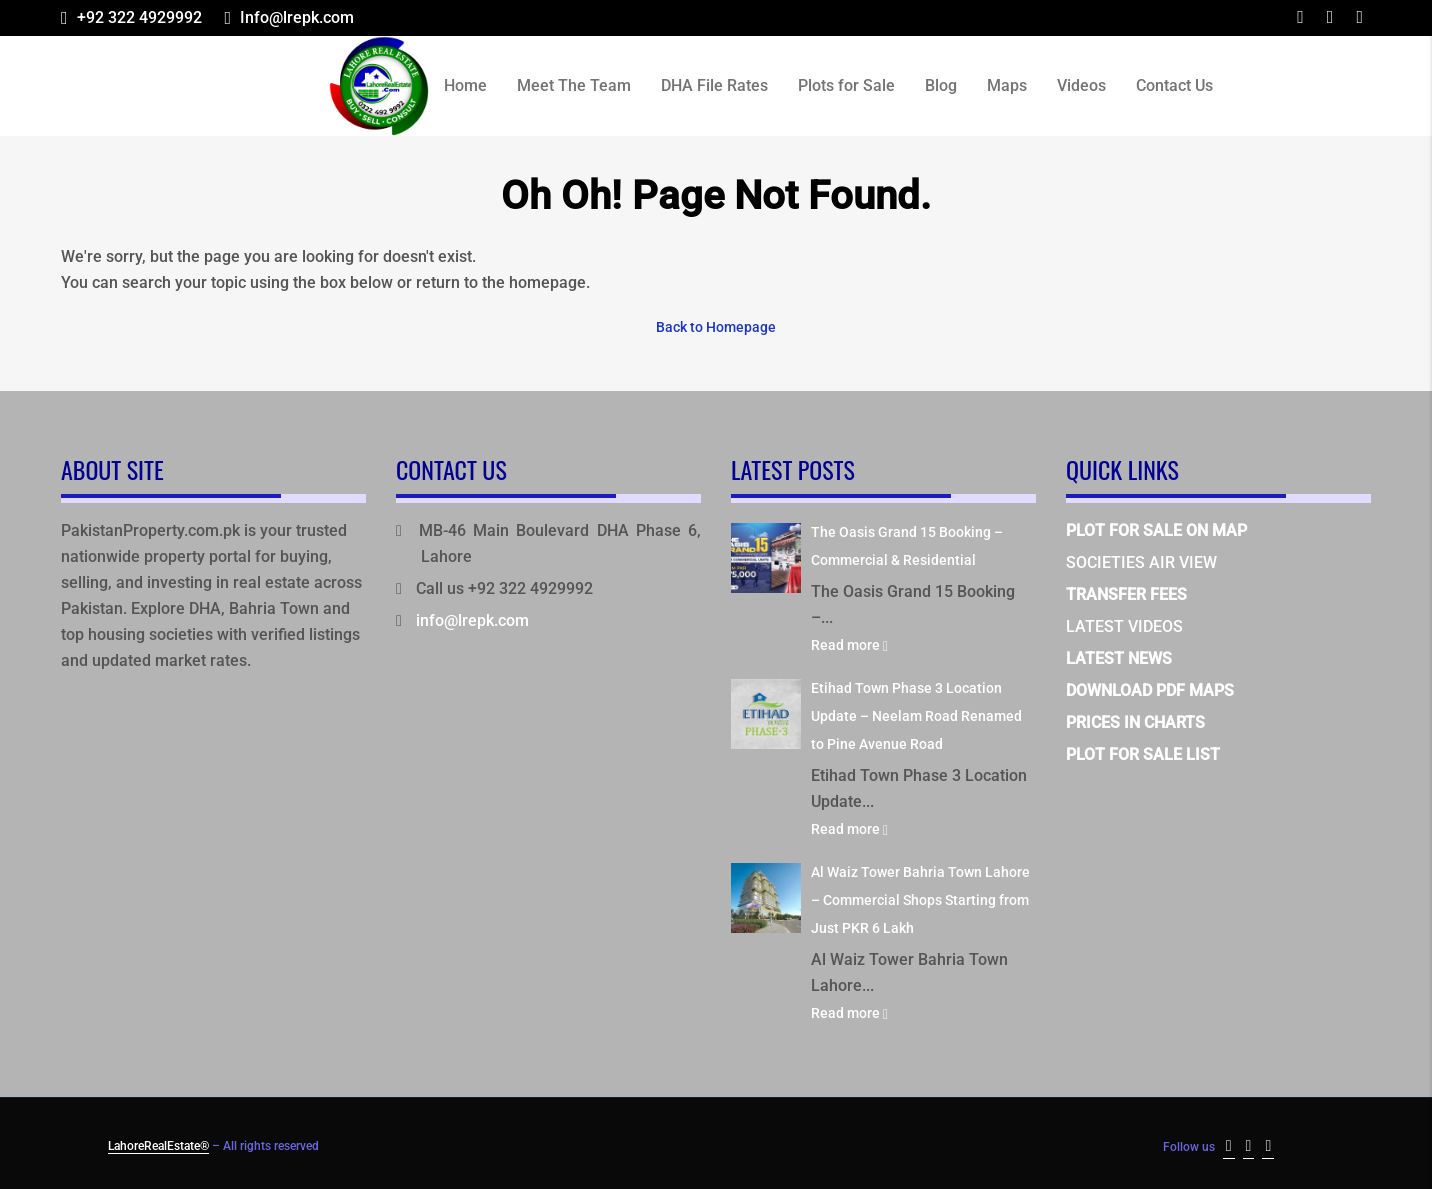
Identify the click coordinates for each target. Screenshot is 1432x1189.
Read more (849, 644)
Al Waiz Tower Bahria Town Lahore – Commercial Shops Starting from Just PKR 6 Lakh (920, 899)
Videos (1081, 85)
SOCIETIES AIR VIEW (1141, 561)
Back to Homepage (716, 327)
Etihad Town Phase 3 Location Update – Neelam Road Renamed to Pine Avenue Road (916, 715)
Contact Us (1174, 85)
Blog (941, 85)
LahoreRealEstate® (158, 1145)
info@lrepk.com (472, 619)
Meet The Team (574, 85)
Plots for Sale (846, 85)
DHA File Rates (714, 85)
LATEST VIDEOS (1124, 625)
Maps (1007, 85)
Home (465, 85)
